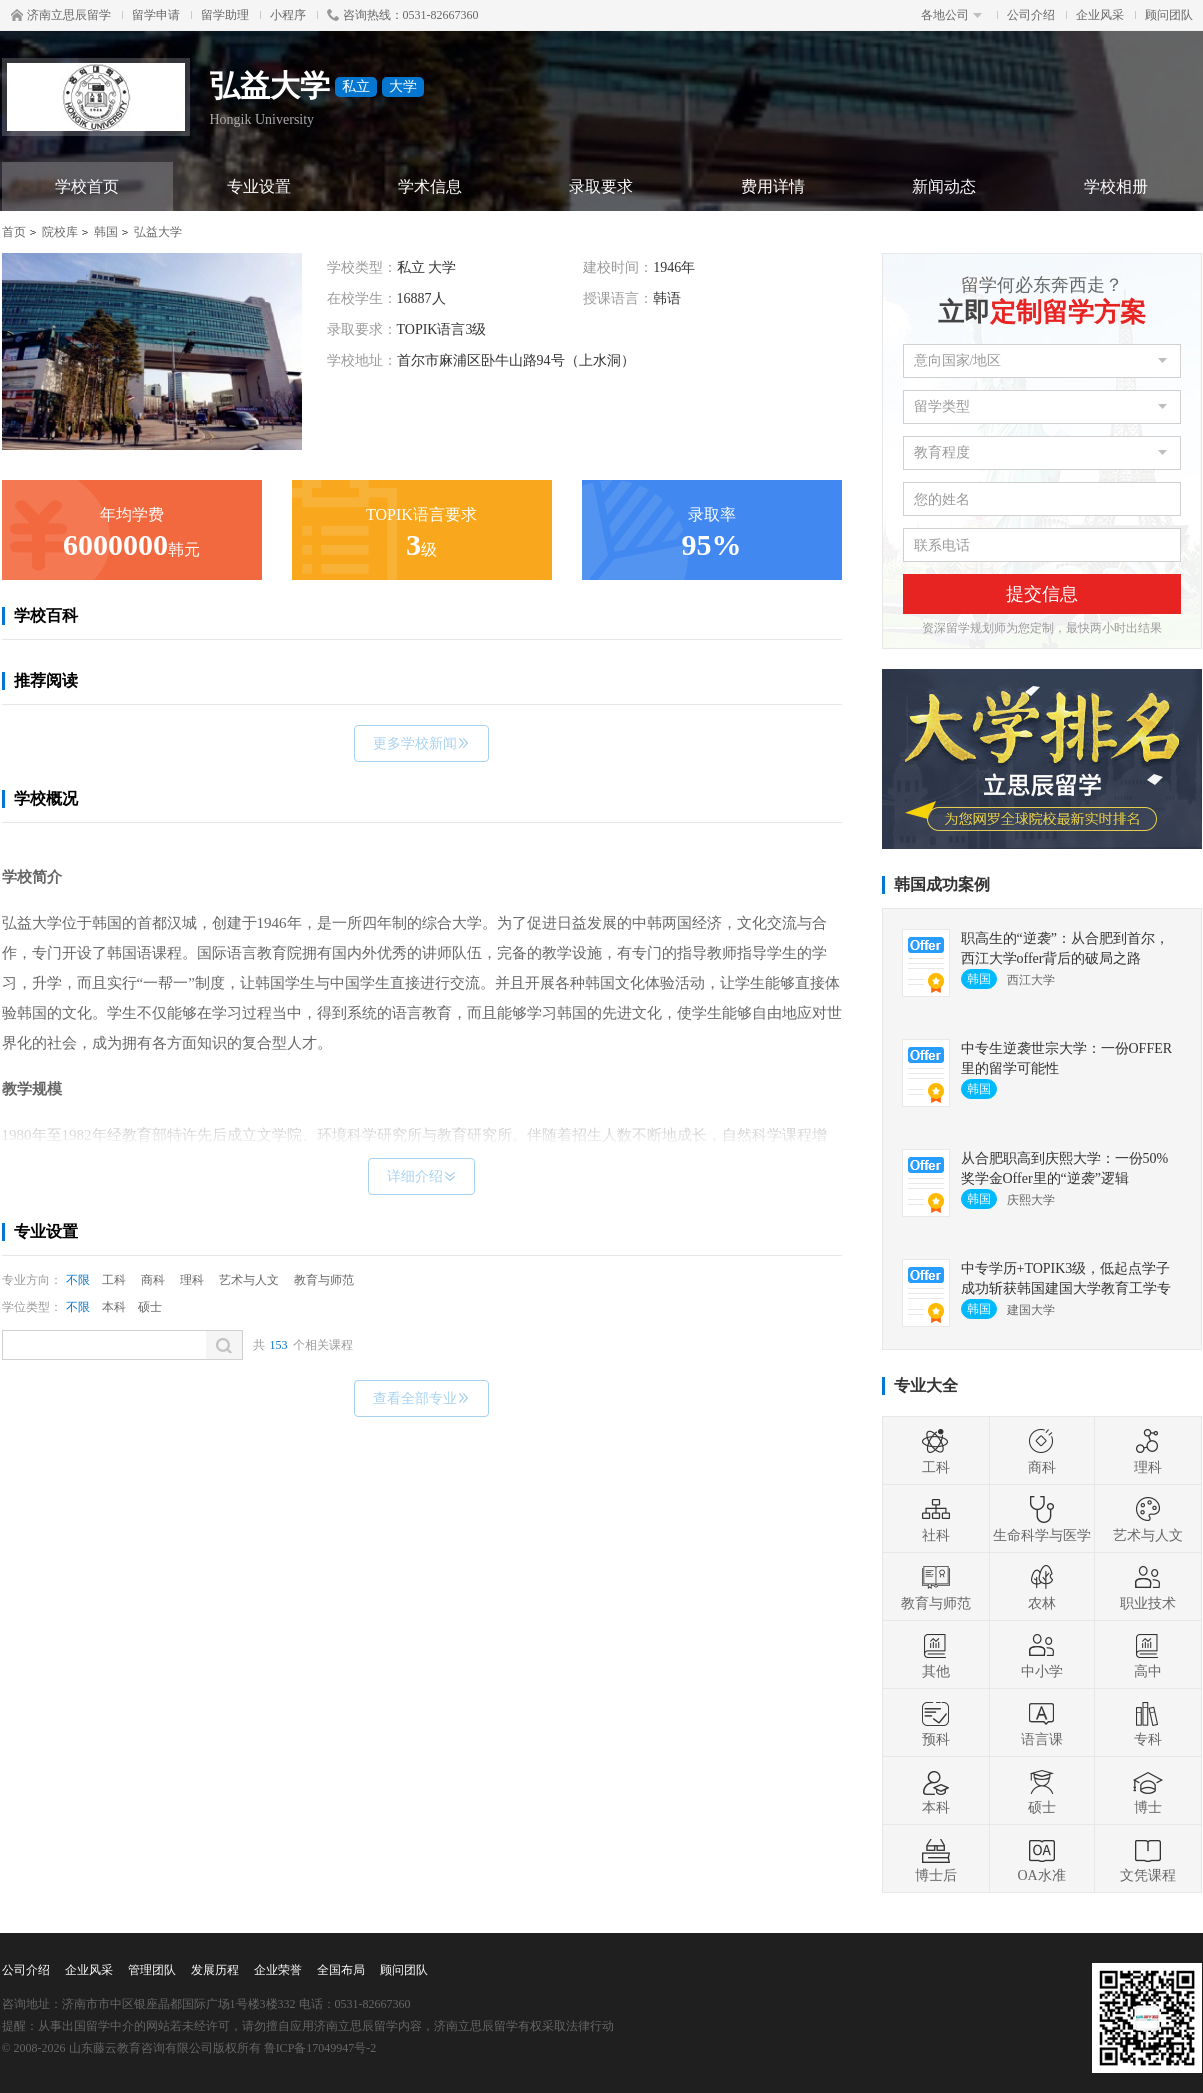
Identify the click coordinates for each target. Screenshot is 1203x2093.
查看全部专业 (421, 1398)
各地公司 (951, 15)
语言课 (1042, 1723)
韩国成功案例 (942, 884)
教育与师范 (324, 1280)
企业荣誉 (278, 1970)
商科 (153, 1280)
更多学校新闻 (421, 743)
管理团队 (152, 1970)
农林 (1042, 1587)
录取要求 (601, 186)
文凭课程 (1148, 1859)
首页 (14, 232)
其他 (936, 1655)
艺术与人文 (249, 1280)
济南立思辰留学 (61, 15)
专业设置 (259, 186)
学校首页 (87, 186)
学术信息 (430, 186)
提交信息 (1042, 594)
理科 (192, 1280)
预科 (936, 1723)
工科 (114, 1280)
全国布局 (341, 1970)
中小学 (1042, 1655)
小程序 (288, 15)
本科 (114, 1307)
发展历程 (215, 1970)
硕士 (150, 1307)
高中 (1148, 1655)
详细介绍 (421, 1176)
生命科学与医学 (1042, 1519)
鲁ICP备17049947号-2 (320, 2048)
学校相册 (1116, 186)
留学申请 (156, 15)
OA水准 (1041, 1859)
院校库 (60, 232)
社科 (936, 1519)
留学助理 (225, 15)
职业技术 (1148, 1587)
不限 (78, 1280)
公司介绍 (1031, 15)
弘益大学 (158, 232)
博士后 (936, 1859)
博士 (1148, 1791)
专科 (1148, 1723)
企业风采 (1100, 15)
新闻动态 (944, 186)
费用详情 (773, 186)
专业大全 (926, 1385)
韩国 (106, 232)
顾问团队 (1169, 15)
